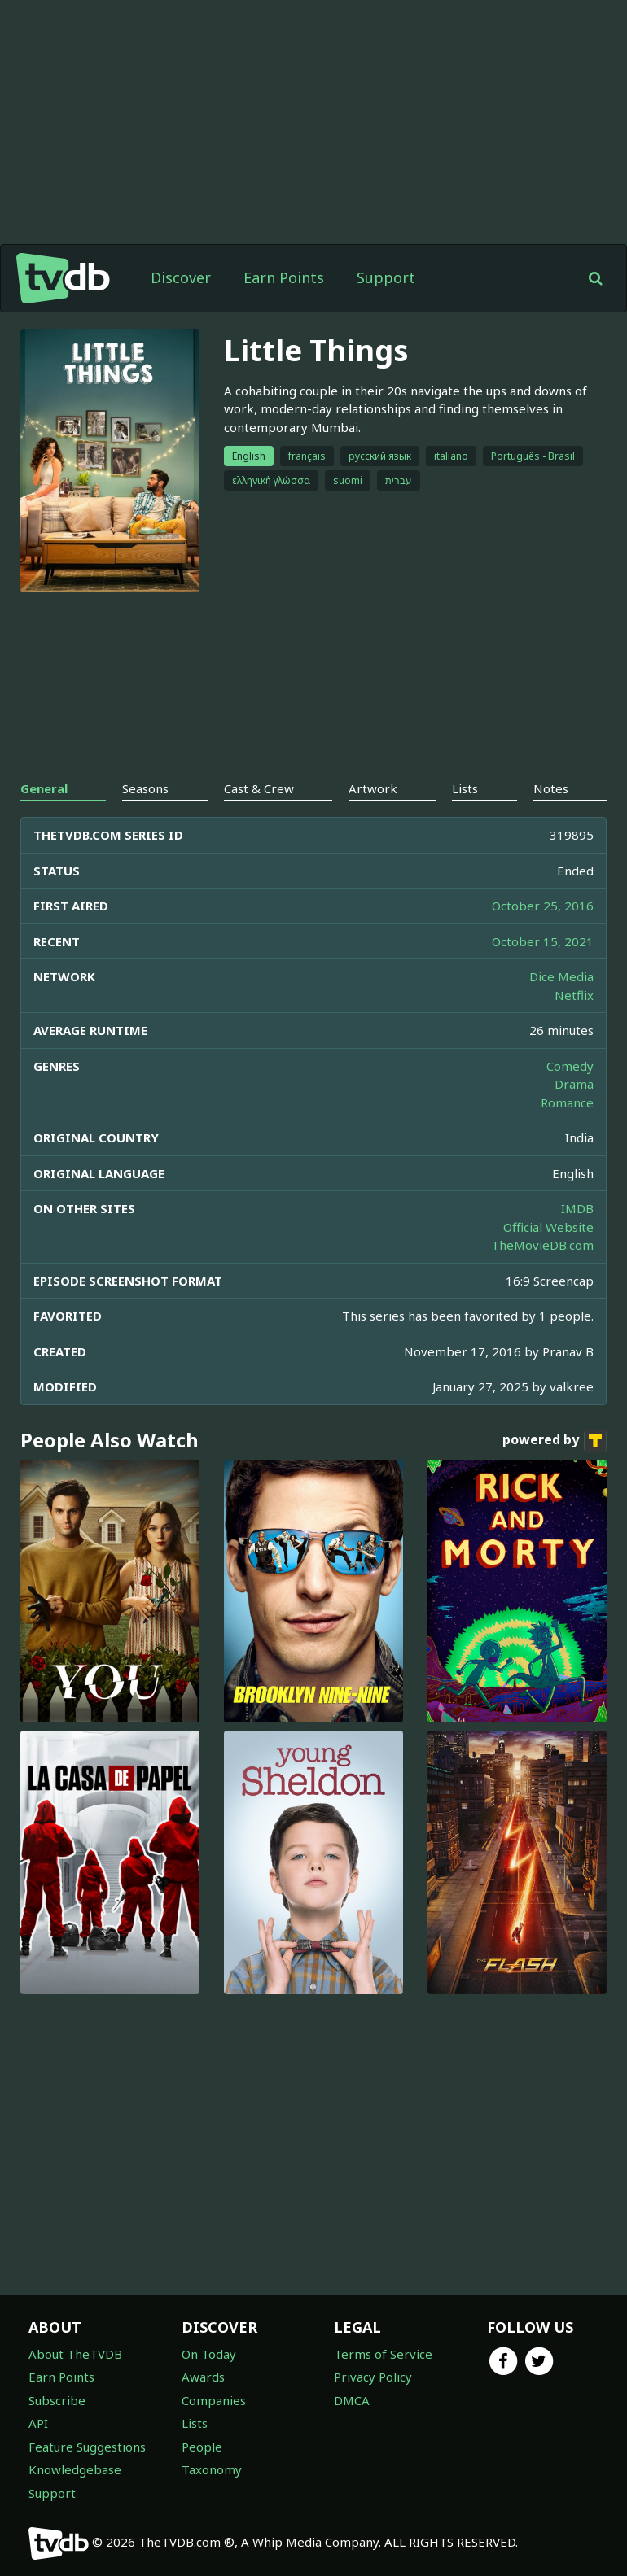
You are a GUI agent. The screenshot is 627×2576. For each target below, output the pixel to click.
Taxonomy (212, 2469)
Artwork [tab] (373, 788)
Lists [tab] (465, 788)
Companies (214, 2400)
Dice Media (561, 976)
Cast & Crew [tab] (259, 788)
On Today (209, 2354)
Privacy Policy (373, 2377)
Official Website (548, 1227)
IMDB (577, 1208)
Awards (203, 2377)
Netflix (574, 995)
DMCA (352, 2400)
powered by (554, 1441)
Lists (195, 2423)
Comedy (570, 1066)
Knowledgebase (74, 2469)
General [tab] (44, 788)
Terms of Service (383, 2354)
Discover (181, 277)
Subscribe (57, 2400)
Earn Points (283, 277)
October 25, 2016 (543, 905)
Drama (574, 1084)
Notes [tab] (550, 788)
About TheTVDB (75, 2354)
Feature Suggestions (87, 2446)
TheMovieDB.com (542, 1245)
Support (386, 277)
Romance (567, 1102)
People (202, 2446)
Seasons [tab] (145, 788)
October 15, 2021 (543, 941)
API (38, 2423)
